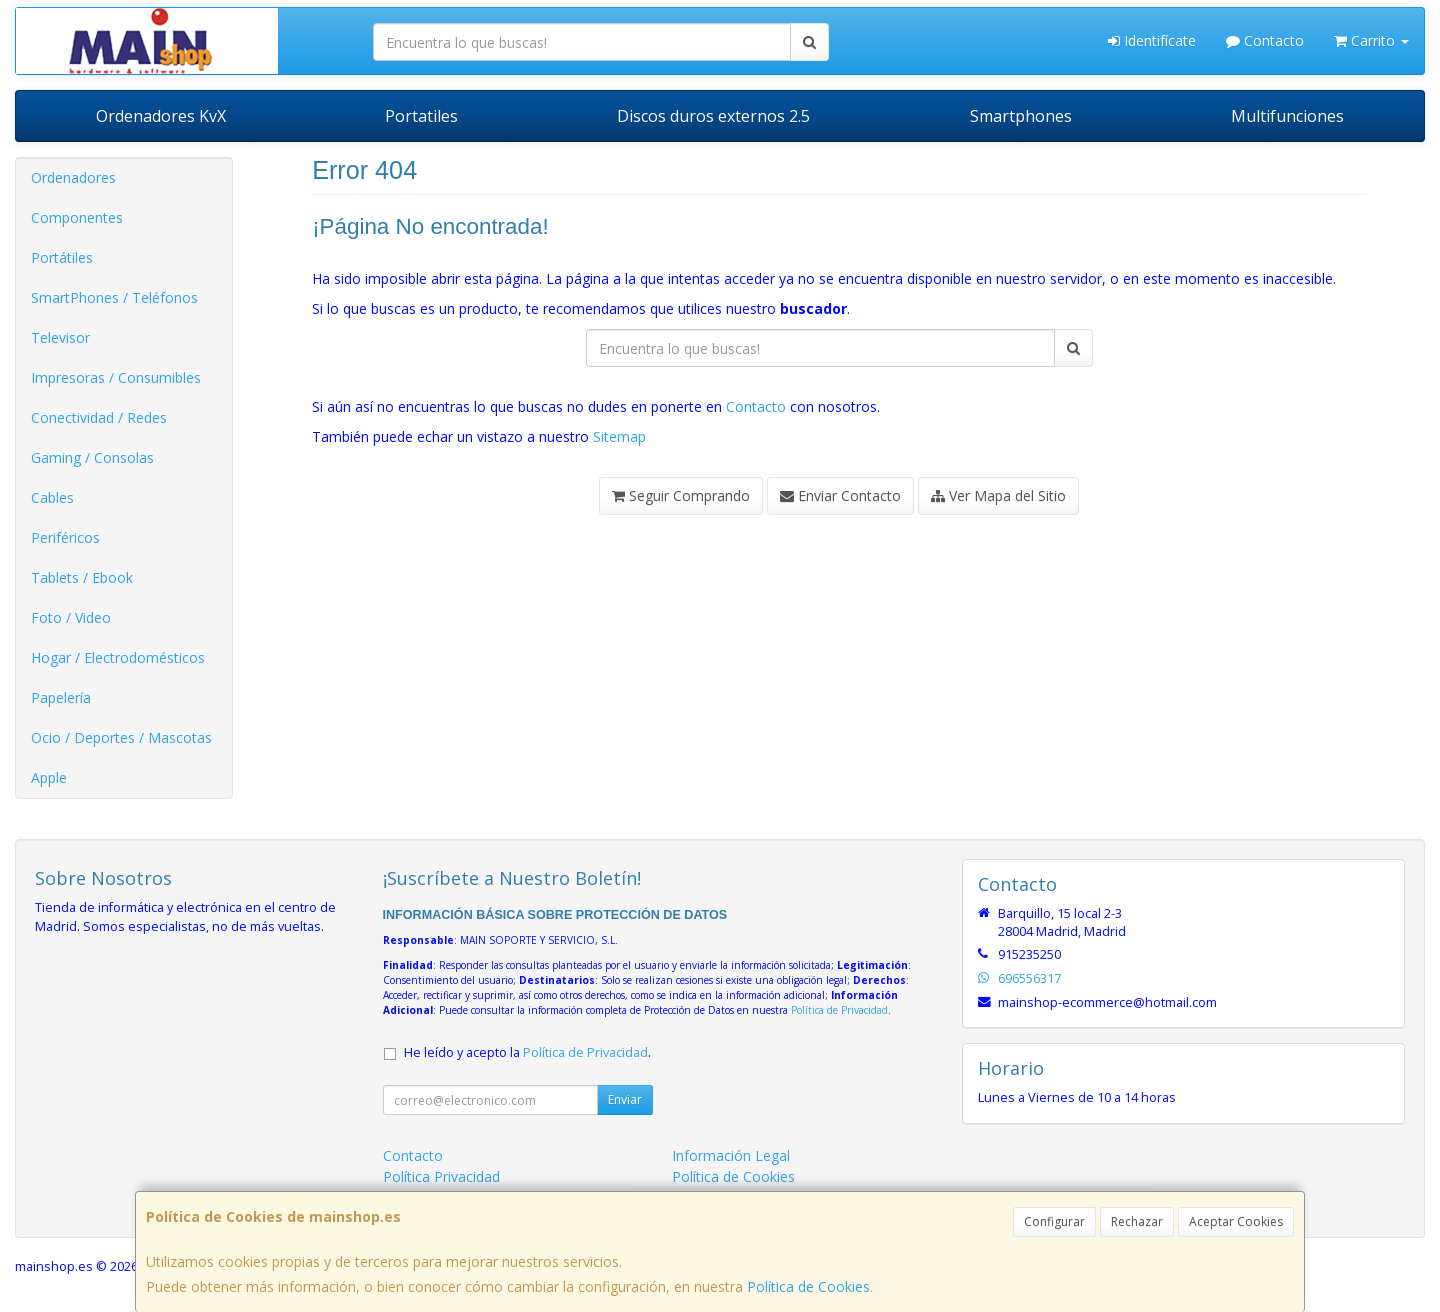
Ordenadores (73, 177)
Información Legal (731, 1155)
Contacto (1265, 40)
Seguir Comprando (681, 495)
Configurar (1054, 1221)
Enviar (625, 1099)
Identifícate (1152, 40)
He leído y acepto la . (527, 1052)
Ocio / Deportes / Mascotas (121, 737)
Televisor (60, 337)
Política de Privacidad (839, 1010)
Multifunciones (1287, 116)
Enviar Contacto (840, 495)
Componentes (77, 217)
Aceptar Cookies (1236, 1221)
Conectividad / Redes (99, 417)
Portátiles (62, 257)
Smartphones (1021, 116)
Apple (49, 777)
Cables (52, 497)
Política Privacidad (441, 1176)
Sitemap (619, 436)
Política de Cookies (808, 1286)
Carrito (1371, 40)
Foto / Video (71, 617)
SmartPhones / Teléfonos (114, 297)
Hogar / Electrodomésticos (118, 657)
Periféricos (65, 537)
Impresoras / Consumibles (116, 377)
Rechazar (1137, 1221)
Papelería (61, 697)
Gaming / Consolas (92, 457)
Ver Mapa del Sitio (998, 495)
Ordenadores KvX (161, 116)
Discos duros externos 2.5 (713, 116)
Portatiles (421, 116)
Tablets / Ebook (82, 577)
